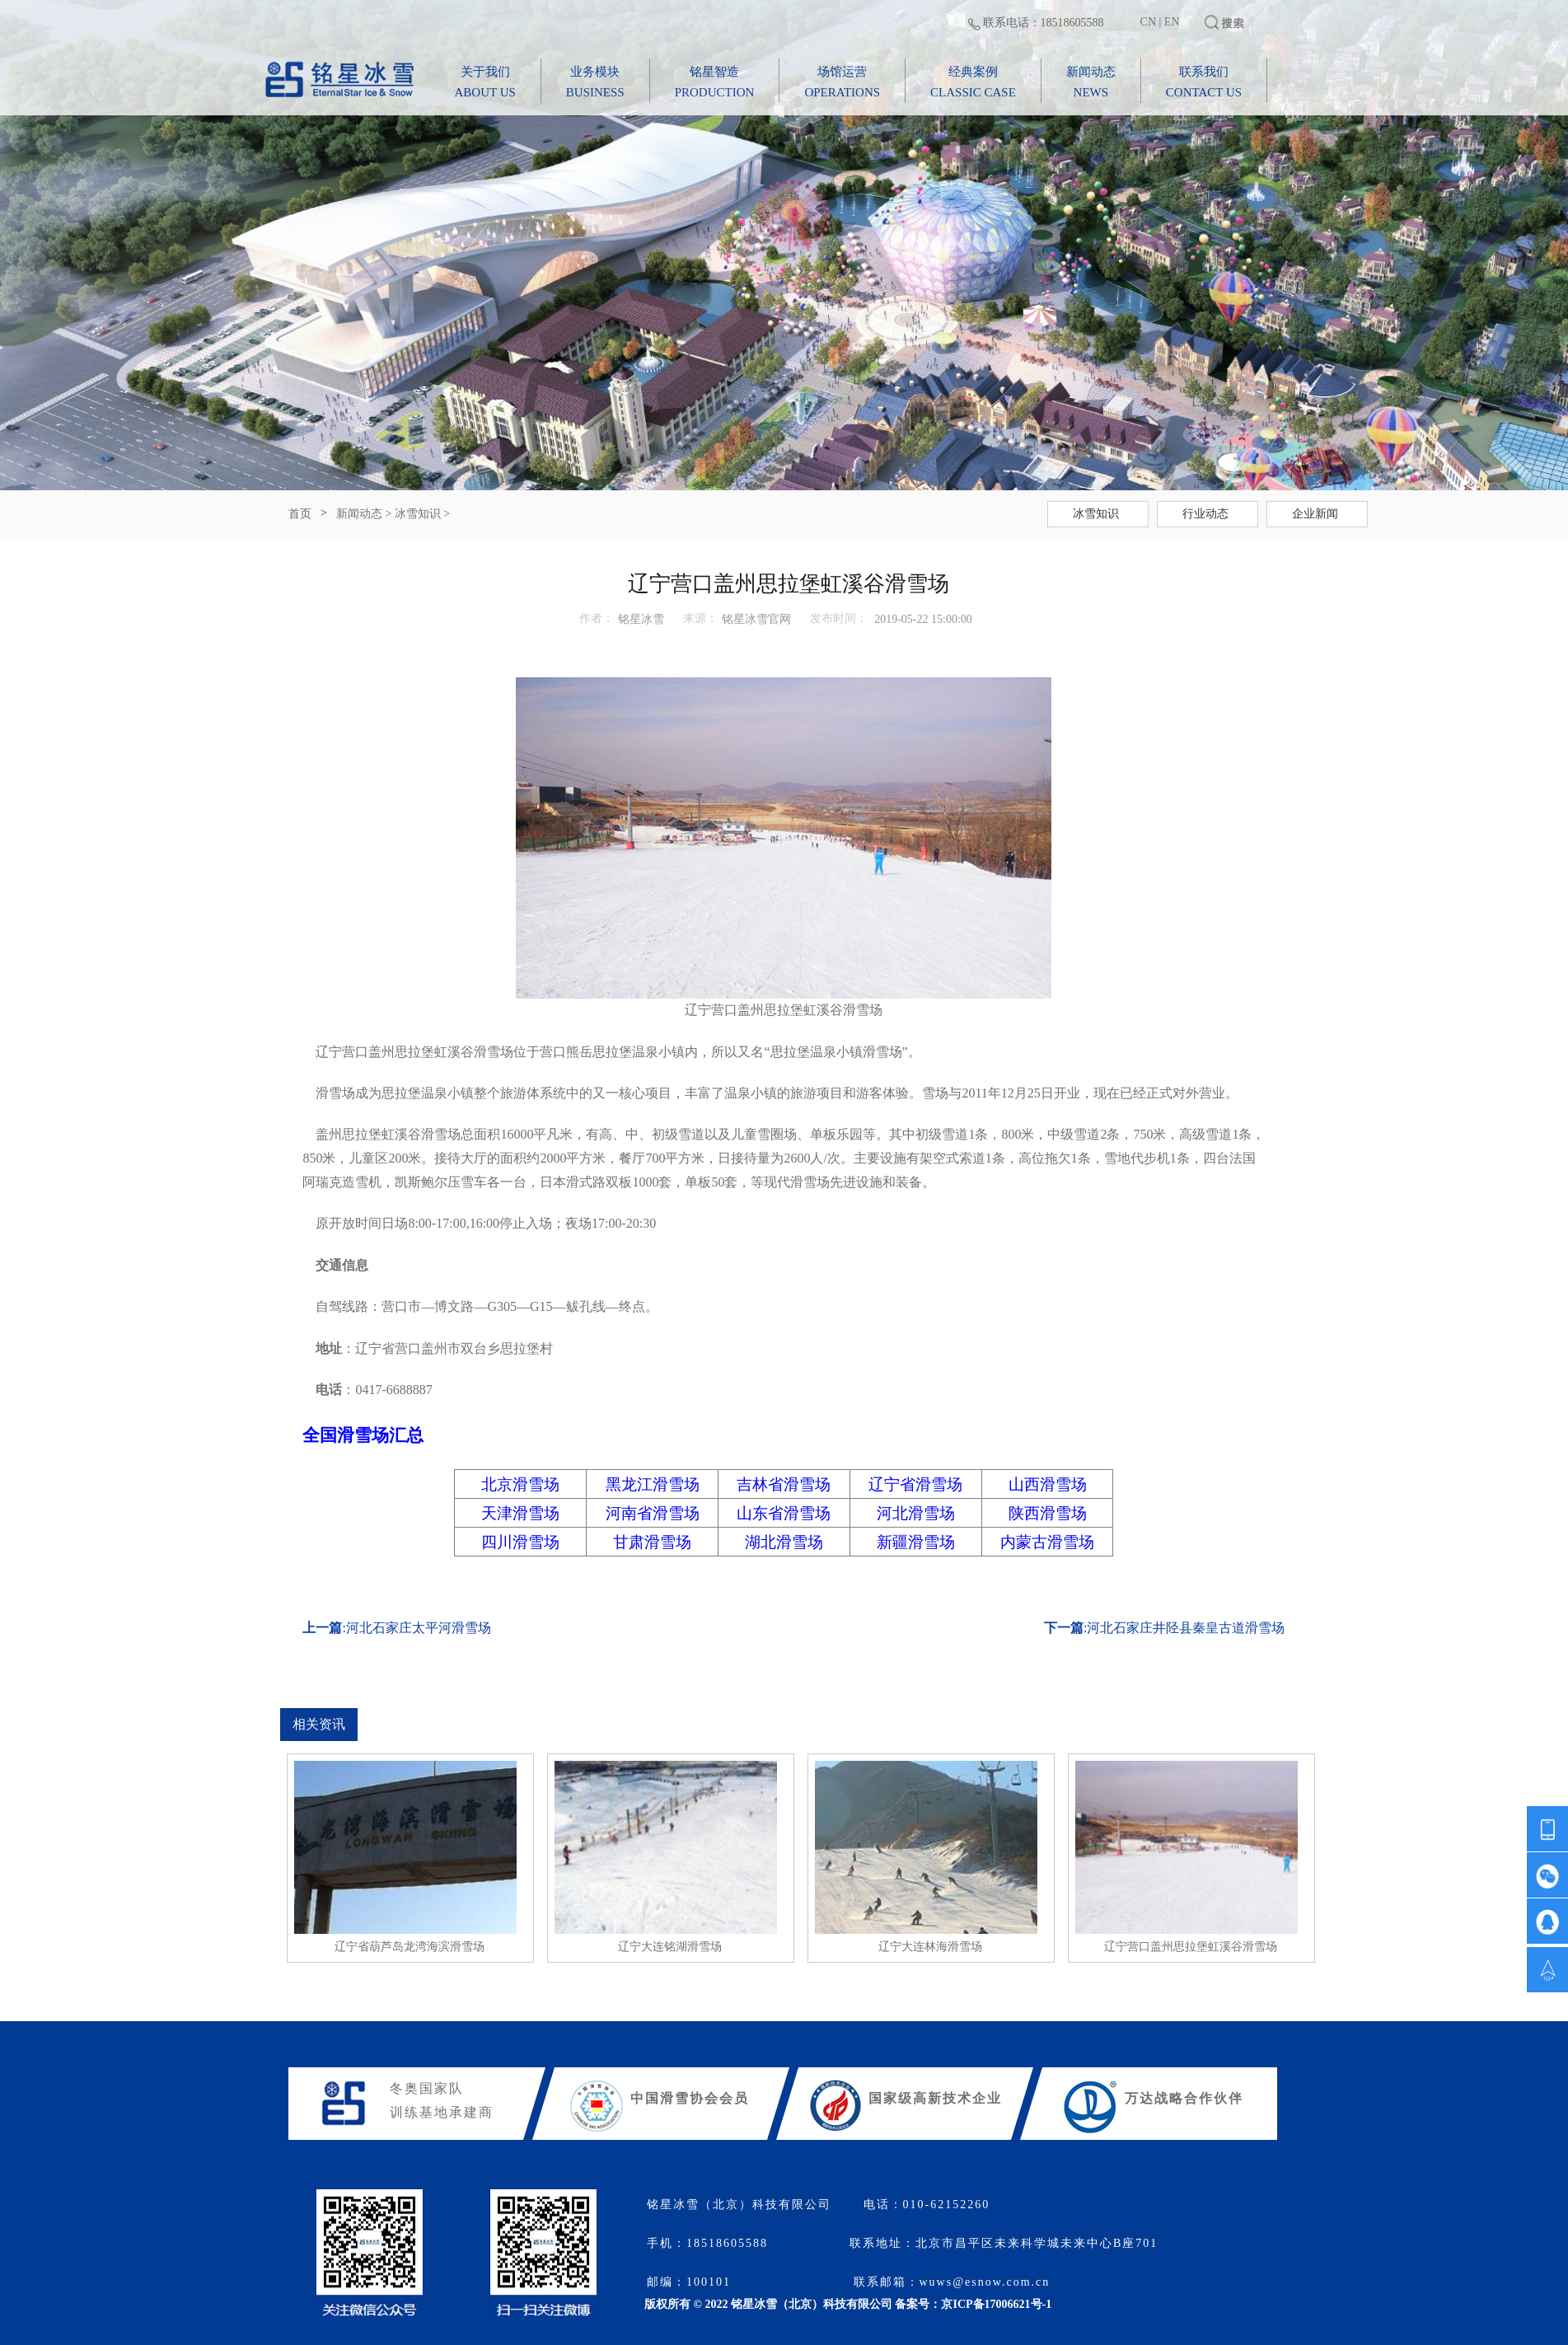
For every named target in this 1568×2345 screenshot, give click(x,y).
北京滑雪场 (520, 1484)
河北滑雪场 (916, 1513)
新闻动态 (359, 514)
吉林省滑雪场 (784, 1484)
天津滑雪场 (520, 1513)
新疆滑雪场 (916, 1542)
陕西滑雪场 (1048, 1513)
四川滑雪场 (520, 1542)
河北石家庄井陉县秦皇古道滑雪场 (1186, 1628)
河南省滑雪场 (653, 1513)
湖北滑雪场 (784, 1542)
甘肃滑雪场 (652, 1542)
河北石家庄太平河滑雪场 (418, 1628)
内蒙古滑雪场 (1047, 1542)
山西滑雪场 (1048, 1484)
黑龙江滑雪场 (653, 1484)
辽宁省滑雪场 (915, 1484)
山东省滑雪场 (784, 1513)
